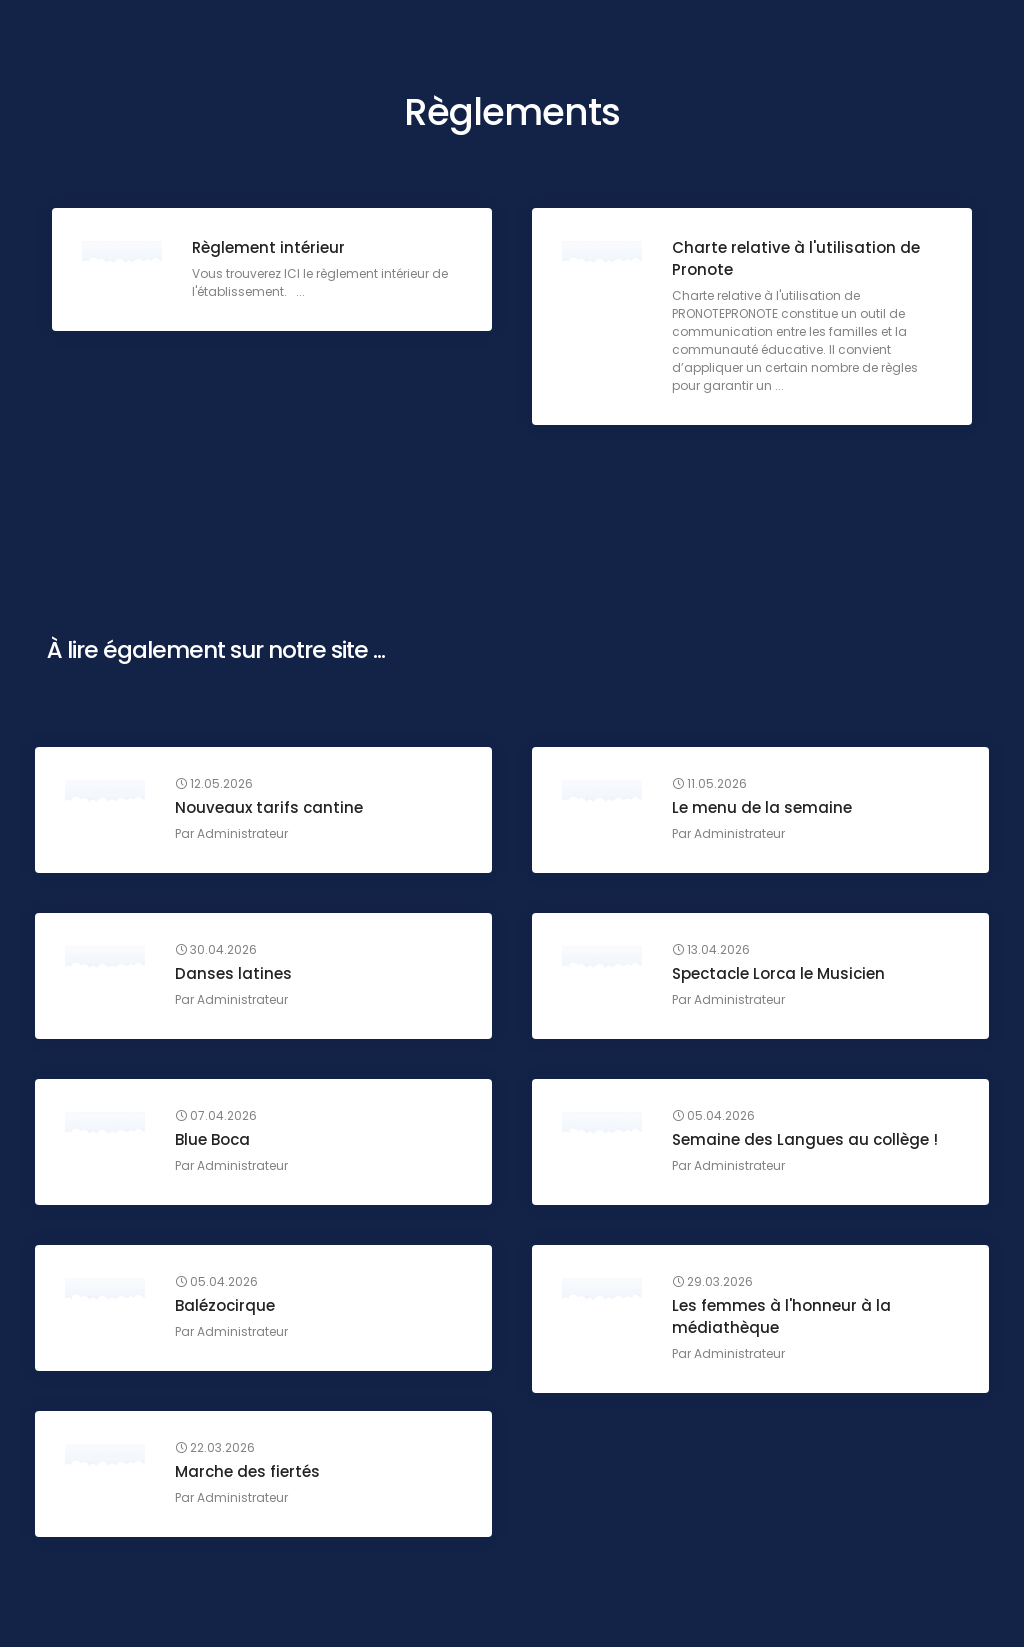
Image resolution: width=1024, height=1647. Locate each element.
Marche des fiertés (247, 1471)
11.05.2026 (709, 784)
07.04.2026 (216, 1116)
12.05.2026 (214, 784)
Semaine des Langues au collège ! (805, 1139)
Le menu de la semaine (762, 807)
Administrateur (242, 833)
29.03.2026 (712, 1282)
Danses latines (233, 973)
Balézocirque (225, 1305)
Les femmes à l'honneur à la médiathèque (781, 1316)
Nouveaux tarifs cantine (269, 807)
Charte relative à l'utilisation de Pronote (796, 258)
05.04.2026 (713, 1116)
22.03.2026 (215, 1448)
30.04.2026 (216, 950)
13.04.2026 (711, 950)
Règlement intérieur (268, 247)
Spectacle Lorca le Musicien (778, 973)
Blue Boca (212, 1139)
